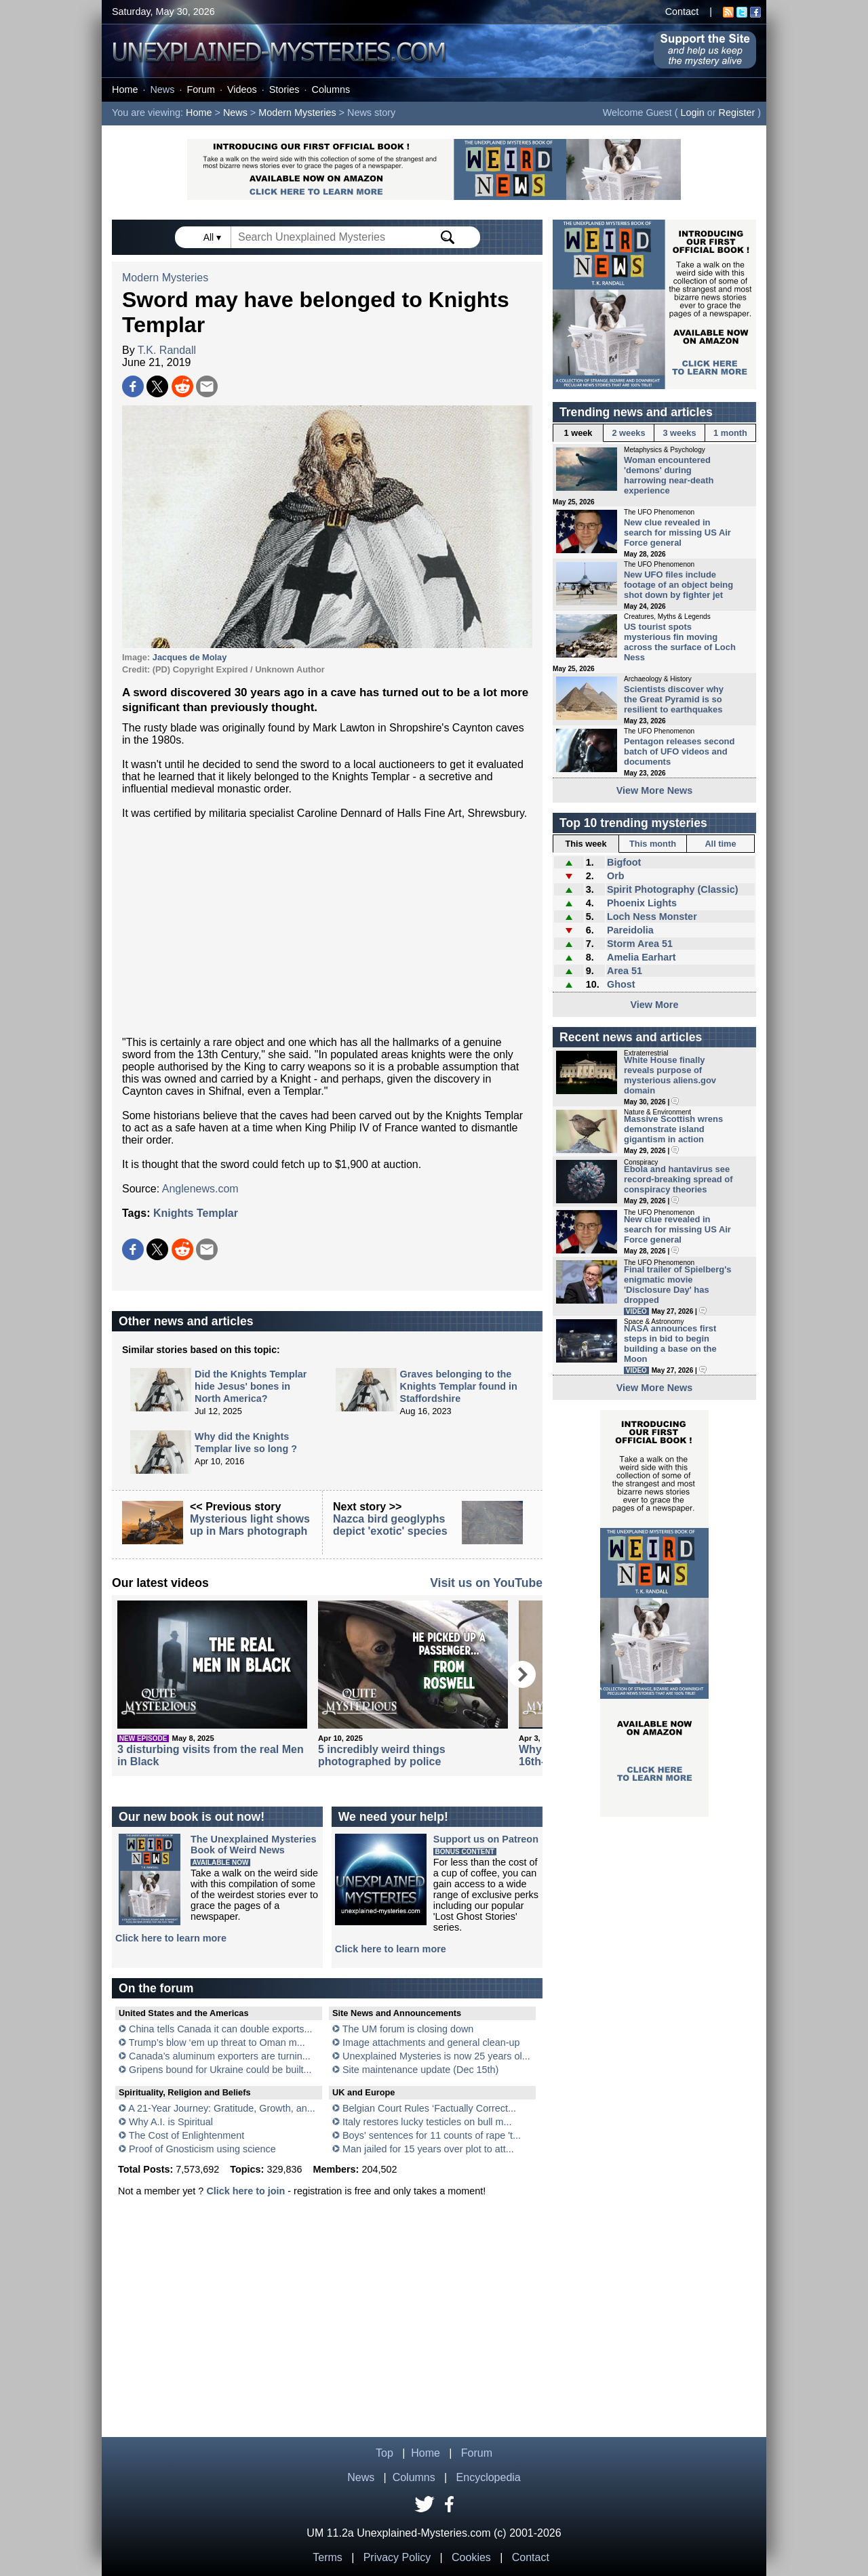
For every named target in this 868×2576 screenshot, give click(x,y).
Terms (327, 2557)
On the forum (156, 1988)
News (162, 89)
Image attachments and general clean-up (431, 2042)
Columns (331, 89)
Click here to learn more (170, 1938)
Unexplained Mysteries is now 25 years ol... (436, 2056)
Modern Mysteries (297, 112)
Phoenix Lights (642, 903)
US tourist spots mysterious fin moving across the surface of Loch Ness (680, 642)
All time (720, 844)
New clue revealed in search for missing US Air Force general (677, 532)
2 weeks (628, 433)
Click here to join (245, 2191)
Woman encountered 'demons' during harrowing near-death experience (668, 475)
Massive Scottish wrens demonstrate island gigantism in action (673, 1129)
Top (384, 2453)
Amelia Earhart (641, 957)
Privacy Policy (397, 2557)
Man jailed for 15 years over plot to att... (428, 2149)
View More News (654, 790)
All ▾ (213, 237)
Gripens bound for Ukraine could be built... (220, 2069)
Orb (616, 875)
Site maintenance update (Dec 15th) (420, 2069)
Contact (682, 11)
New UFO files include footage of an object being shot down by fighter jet (678, 584)
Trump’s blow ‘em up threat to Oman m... (217, 2042)
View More (655, 1004)
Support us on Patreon (485, 1839)
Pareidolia (630, 930)
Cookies (471, 2557)
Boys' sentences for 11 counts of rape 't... (431, 2135)
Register (737, 112)
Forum (200, 89)
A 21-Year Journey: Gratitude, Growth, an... (221, 2108)
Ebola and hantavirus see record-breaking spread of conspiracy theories (678, 1179)
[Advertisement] (327, 928)
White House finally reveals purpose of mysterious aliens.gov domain (670, 1075)
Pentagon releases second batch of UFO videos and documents (679, 751)
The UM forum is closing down (408, 2029)
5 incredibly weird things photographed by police (382, 1755)
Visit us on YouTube (486, 1583)
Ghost (621, 984)
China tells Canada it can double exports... (220, 2029)
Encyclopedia (488, 2477)
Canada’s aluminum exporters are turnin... (220, 2056)
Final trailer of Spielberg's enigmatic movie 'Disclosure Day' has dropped (678, 1284)
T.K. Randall (167, 350)
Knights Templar (195, 1213)
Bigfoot (624, 862)
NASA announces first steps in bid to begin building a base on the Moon (670, 1343)
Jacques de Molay (190, 657)
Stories (284, 89)
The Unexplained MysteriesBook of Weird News (254, 1844)
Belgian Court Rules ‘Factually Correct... (429, 2108)
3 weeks (679, 433)
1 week (578, 433)
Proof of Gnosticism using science (202, 2149)
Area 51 (624, 970)
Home (125, 89)
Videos (242, 89)
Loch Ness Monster (652, 916)
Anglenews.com (200, 1188)
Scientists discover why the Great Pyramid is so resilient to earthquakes (674, 699)
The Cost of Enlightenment (186, 2135)
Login (693, 112)
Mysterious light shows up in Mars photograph (250, 1525)
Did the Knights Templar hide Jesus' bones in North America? (251, 1386)
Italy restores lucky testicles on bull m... (427, 2121)
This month (652, 844)
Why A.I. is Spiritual (171, 2121)
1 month (730, 433)
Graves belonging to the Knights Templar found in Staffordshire (458, 1386)
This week (585, 844)
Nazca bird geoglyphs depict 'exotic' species (390, 1525)
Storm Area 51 (640, 943)
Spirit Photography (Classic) (672, 889)
